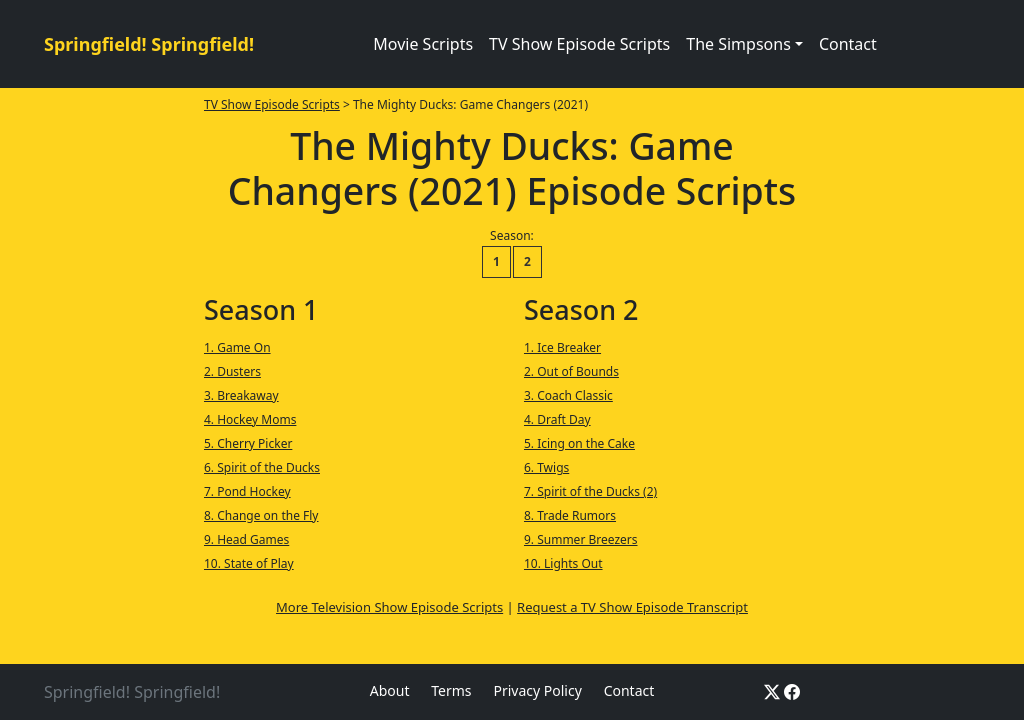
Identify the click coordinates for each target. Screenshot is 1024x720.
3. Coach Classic (568, 395)
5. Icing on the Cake (579, 443)
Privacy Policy (537, 690)
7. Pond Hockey (247, 491)
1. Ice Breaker (562, 347)
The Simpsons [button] (738, 44)
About (390, 690)
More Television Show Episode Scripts (389, 607)
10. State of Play (249, 563)
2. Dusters (232, 371)
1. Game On (237, 347)
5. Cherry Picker (248, 443)
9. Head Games (246, 539)
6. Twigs (546, 467)
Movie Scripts (423, 44)
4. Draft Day (557, 419)
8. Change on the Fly (261, 515)
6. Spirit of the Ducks (262, 467)
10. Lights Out (563, 563)
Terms (451, 690)
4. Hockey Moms (250, 419)
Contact (848, 44)
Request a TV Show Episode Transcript (632, 607)
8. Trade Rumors (570, 515)
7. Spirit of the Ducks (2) (590, 491)
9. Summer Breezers (581, 539)
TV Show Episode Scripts (579, 44)
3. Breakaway (241, 395)
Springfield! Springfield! (149, 44)
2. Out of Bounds (571, 371)
